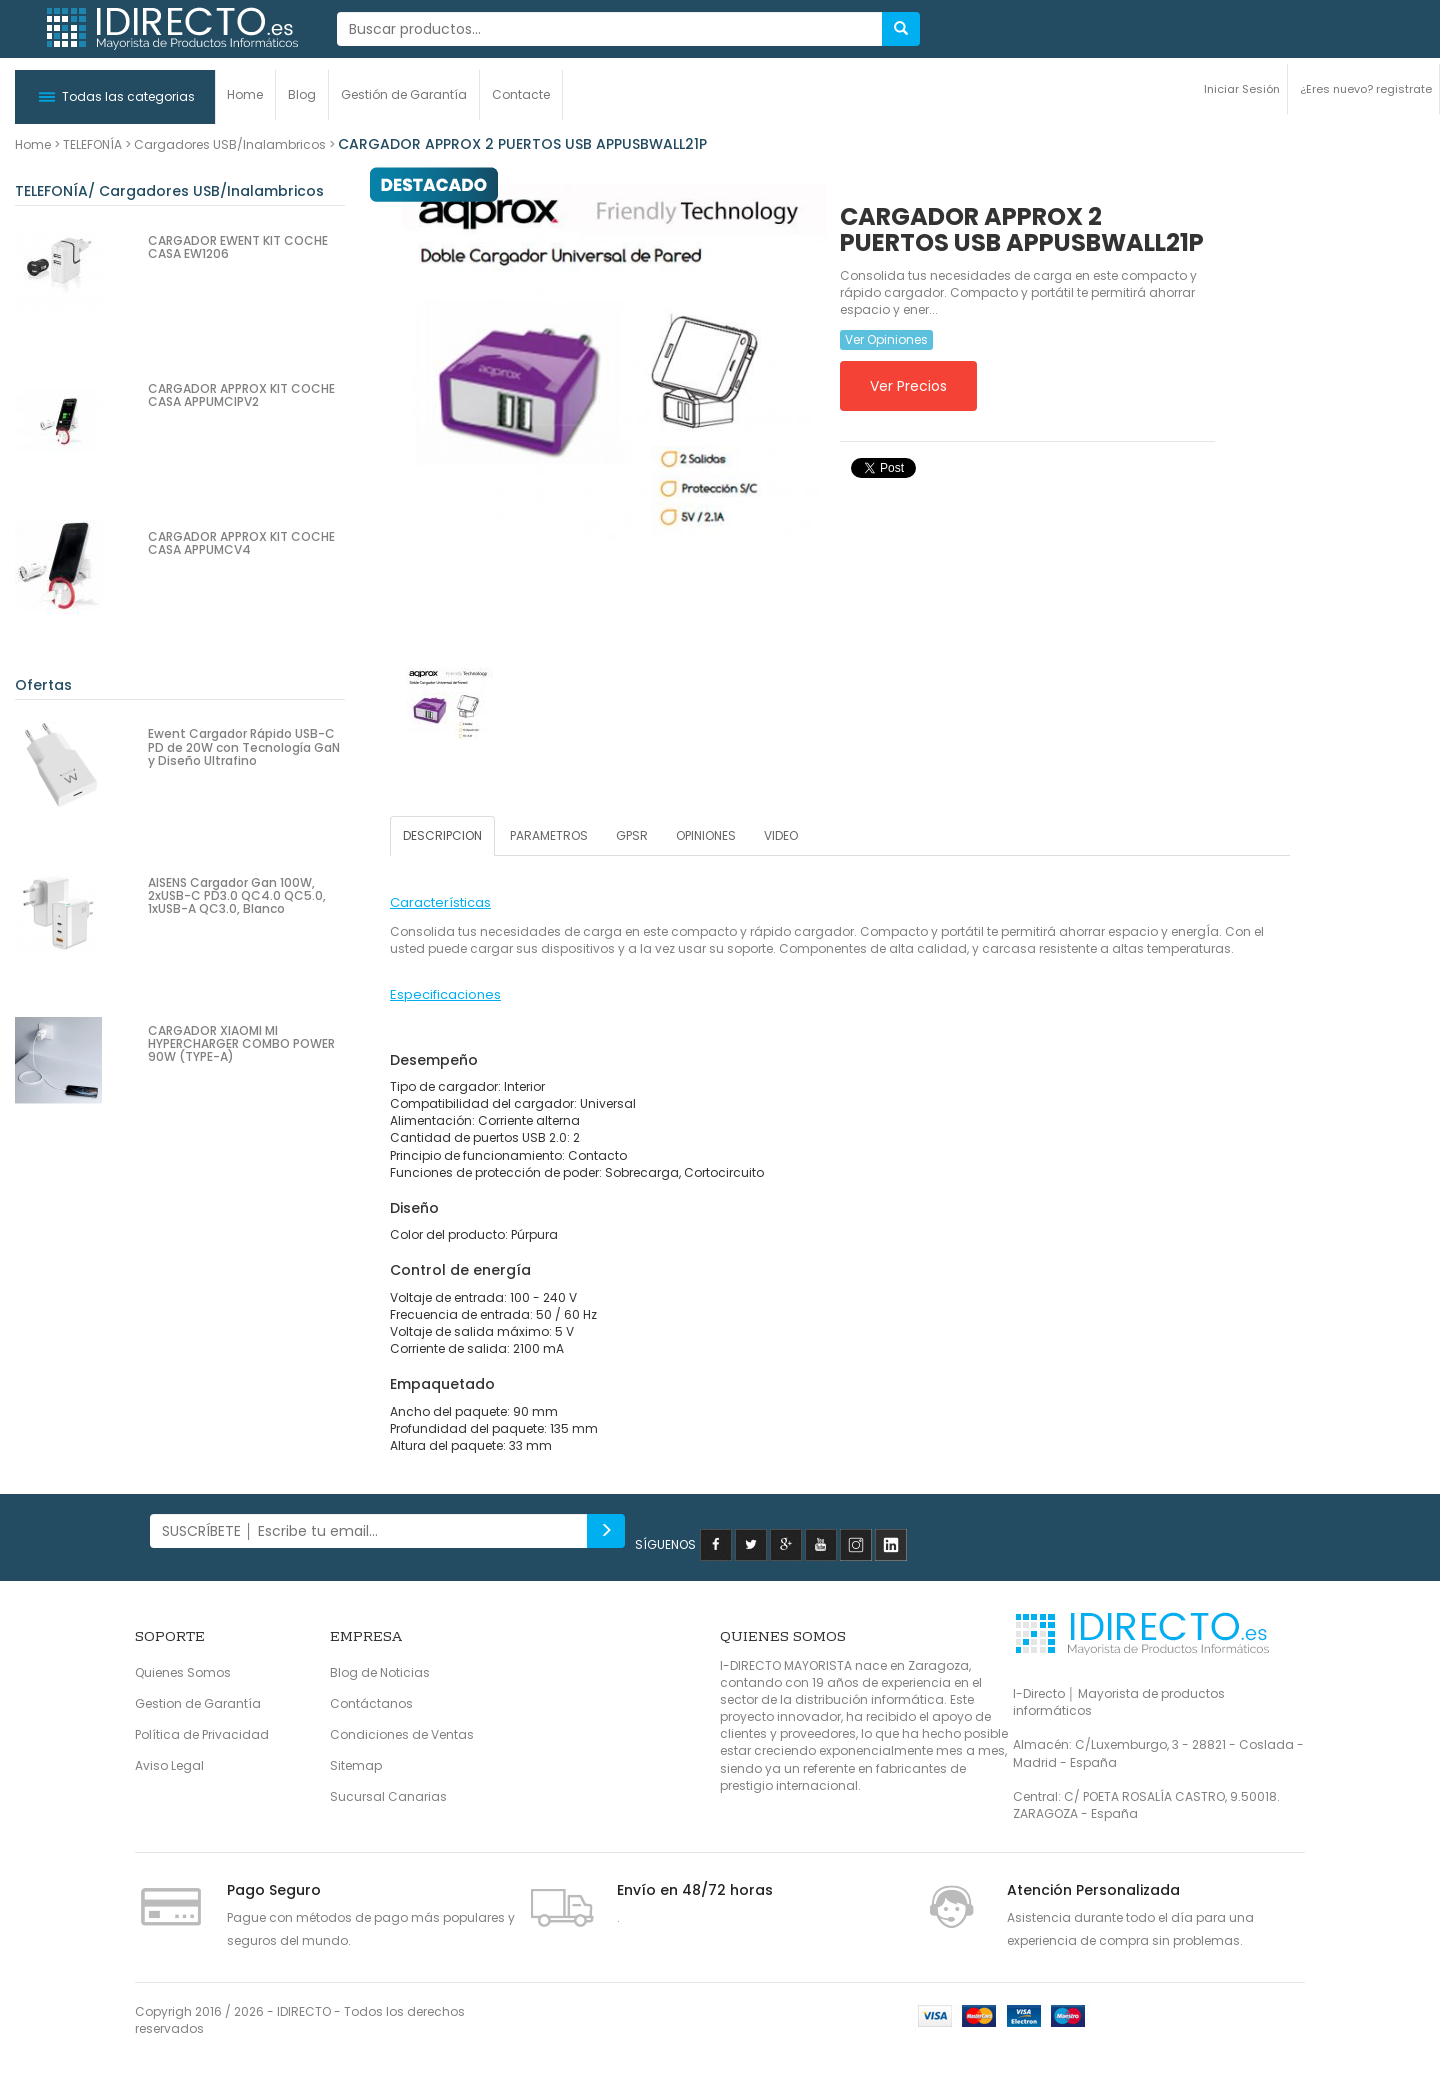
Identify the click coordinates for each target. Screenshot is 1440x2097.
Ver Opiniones (886, 339)
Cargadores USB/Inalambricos (230, 144)
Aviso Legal (169, 1765)
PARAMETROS (549, 835)
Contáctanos (371, 1703)
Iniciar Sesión (1242, 89)
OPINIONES (706, 835)
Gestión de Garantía (404, 94)
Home (245, 94)
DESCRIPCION (442, 835)
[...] (610, 29)
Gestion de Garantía (198, 1703)
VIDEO (781, 835)
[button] (115, 97)
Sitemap (356, 1765)
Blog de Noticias (380, 1672)
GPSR (632, 835)
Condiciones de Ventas (402, 1734)
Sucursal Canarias (388, 1796)
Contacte (521, 94)
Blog (302, 94)
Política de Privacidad (202, 1734)
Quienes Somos (183, 1672)
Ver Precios (908, 386)
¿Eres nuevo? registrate (1366, 89)
